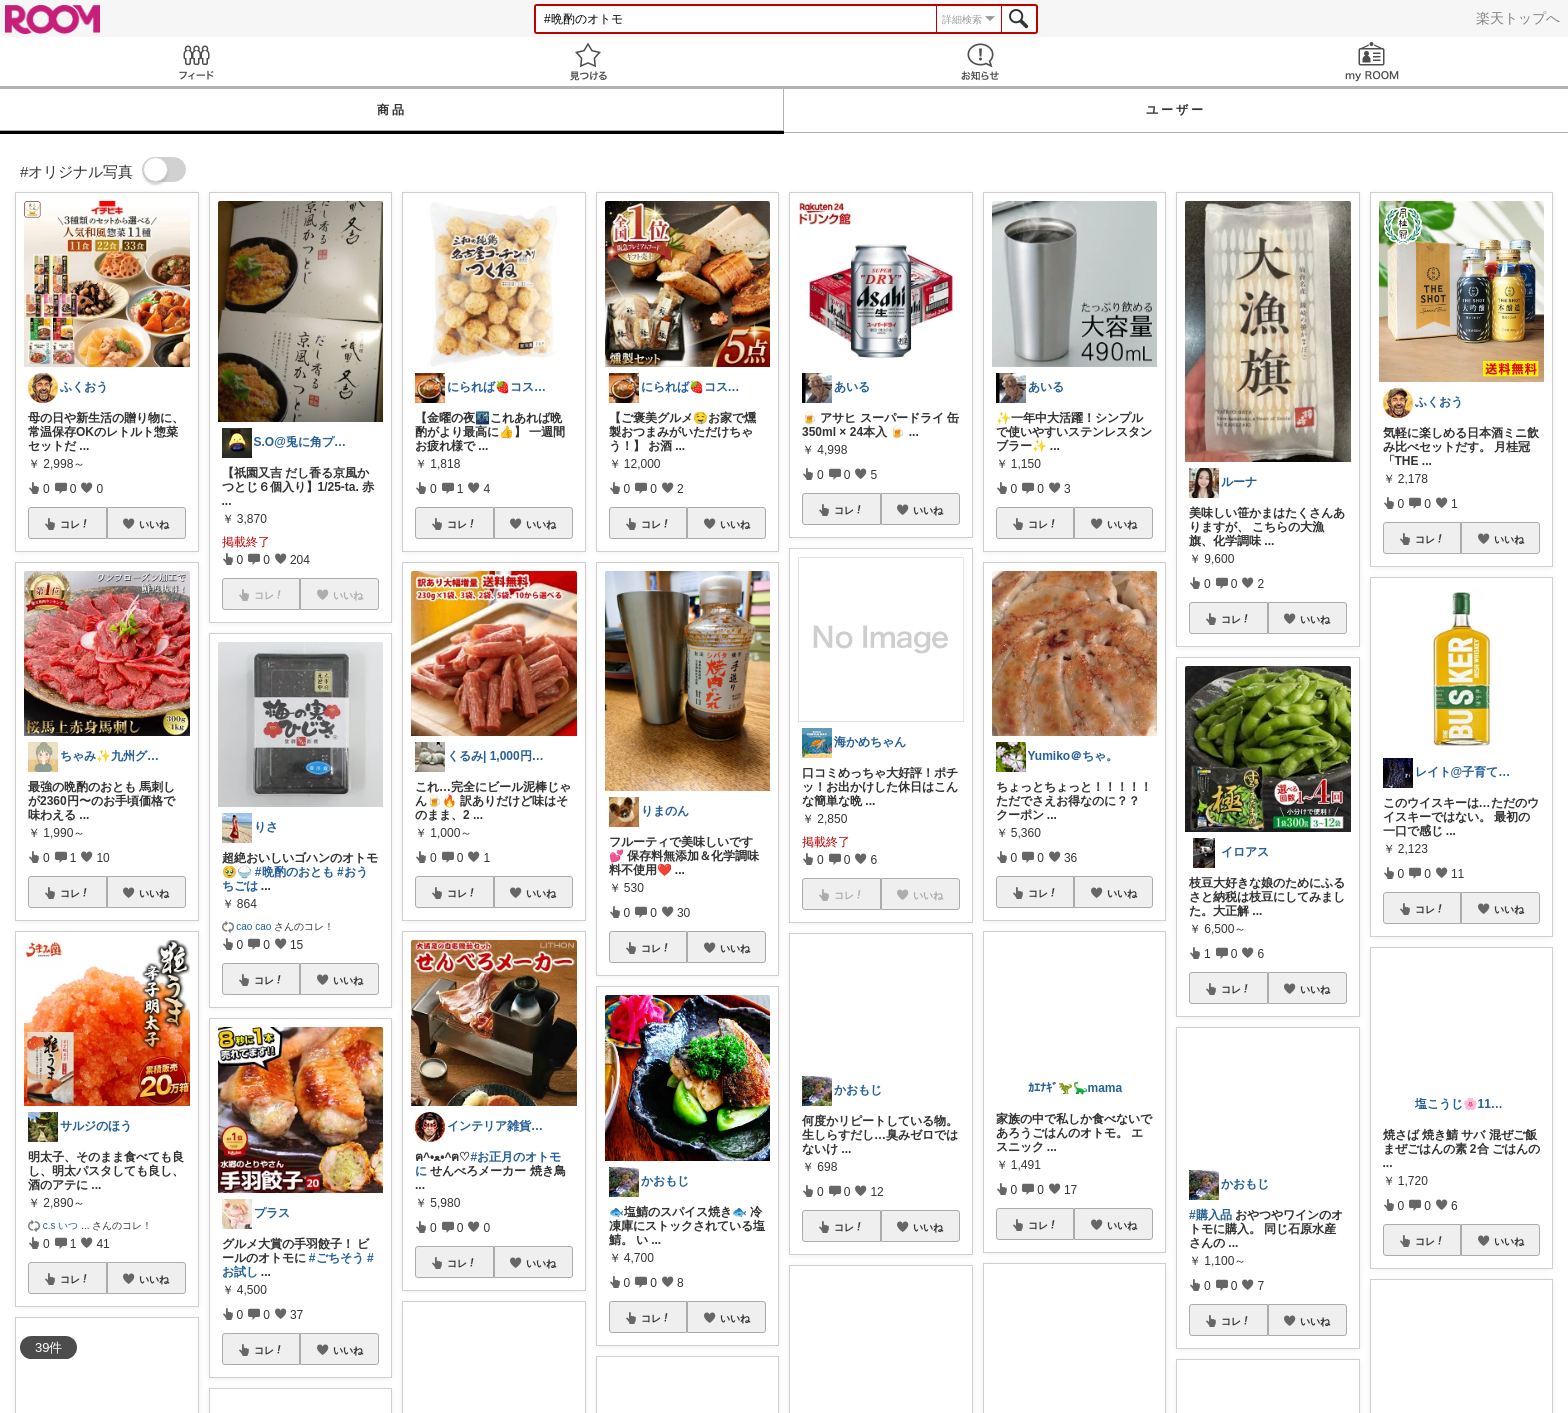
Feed (196, 61)
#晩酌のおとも (294, 872)
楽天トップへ (1518, 18)
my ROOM (1372, 61)
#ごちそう (336, 1258)
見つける (588, 61)
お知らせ (980, 61)
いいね (154, 524)
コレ (75, 524)
